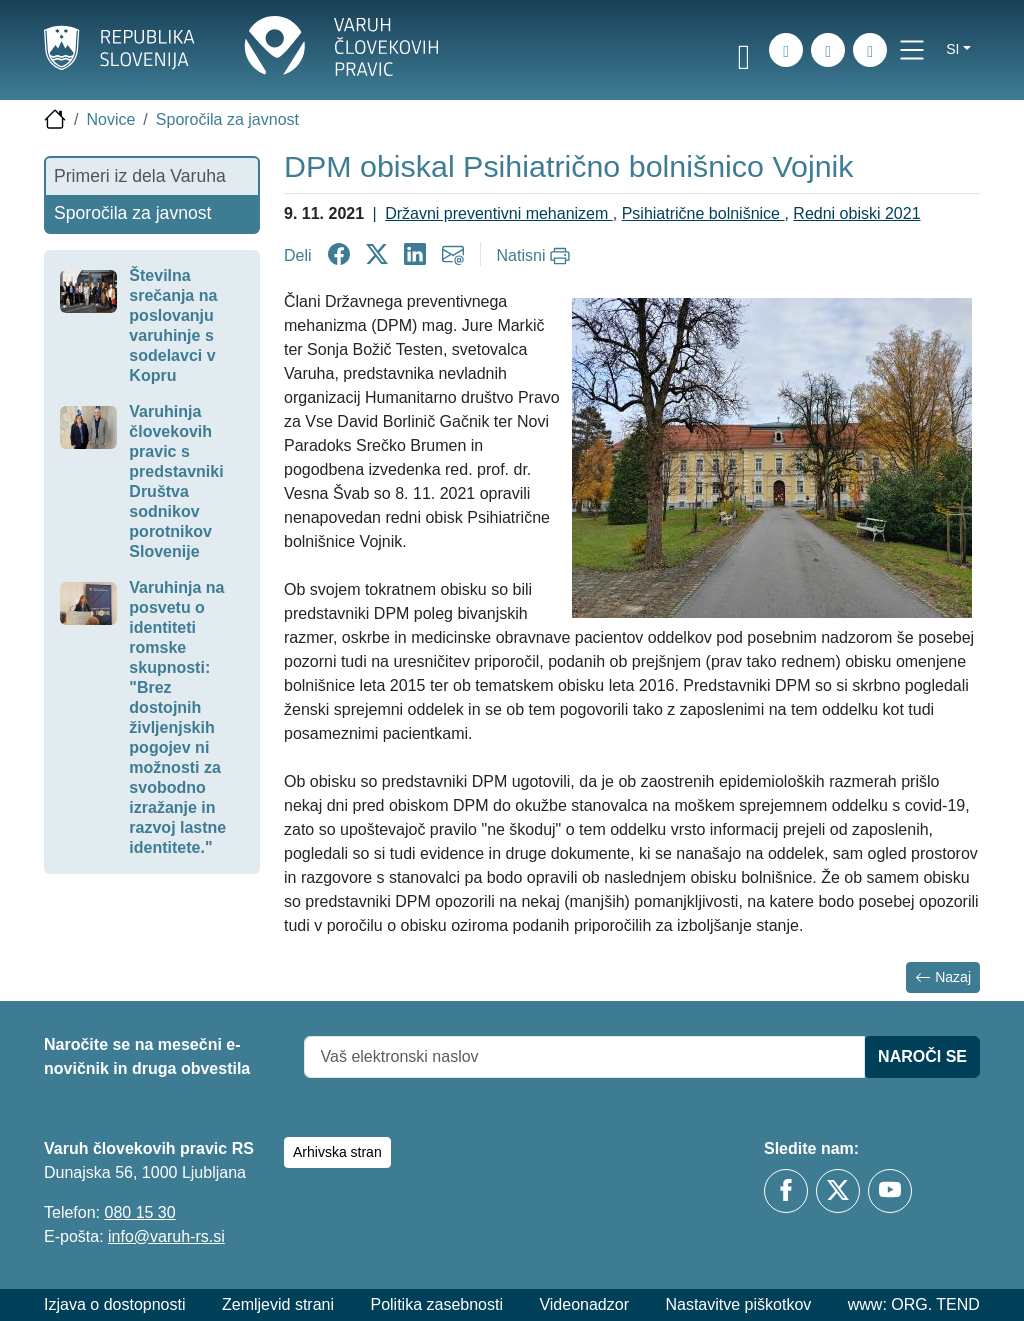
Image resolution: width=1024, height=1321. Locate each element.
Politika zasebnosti (436, 1304)
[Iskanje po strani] (786, 50)
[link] (744, 53)
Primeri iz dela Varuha (140, 176)
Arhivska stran (337, 1152)
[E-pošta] (870, 50)
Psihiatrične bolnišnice (703, 213)
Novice (110, 119)
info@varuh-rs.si (166, 1236)
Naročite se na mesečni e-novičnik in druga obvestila (147, 1056)
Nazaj (943, 977)
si (952, 49)
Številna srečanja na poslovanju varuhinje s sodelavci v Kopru (173, 325)
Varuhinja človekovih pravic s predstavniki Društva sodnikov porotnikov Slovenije (176, 481)
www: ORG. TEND (914, 1304)
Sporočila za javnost (227, 119)
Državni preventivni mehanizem (499, 213)
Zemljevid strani (278, 1304)
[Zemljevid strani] (828, 50)
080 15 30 (139, 1212)
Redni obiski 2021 (856, 213)
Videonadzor (584, 1304)
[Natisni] (536, 256)
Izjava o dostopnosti (114, 1304)
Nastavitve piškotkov (738, 1304)
